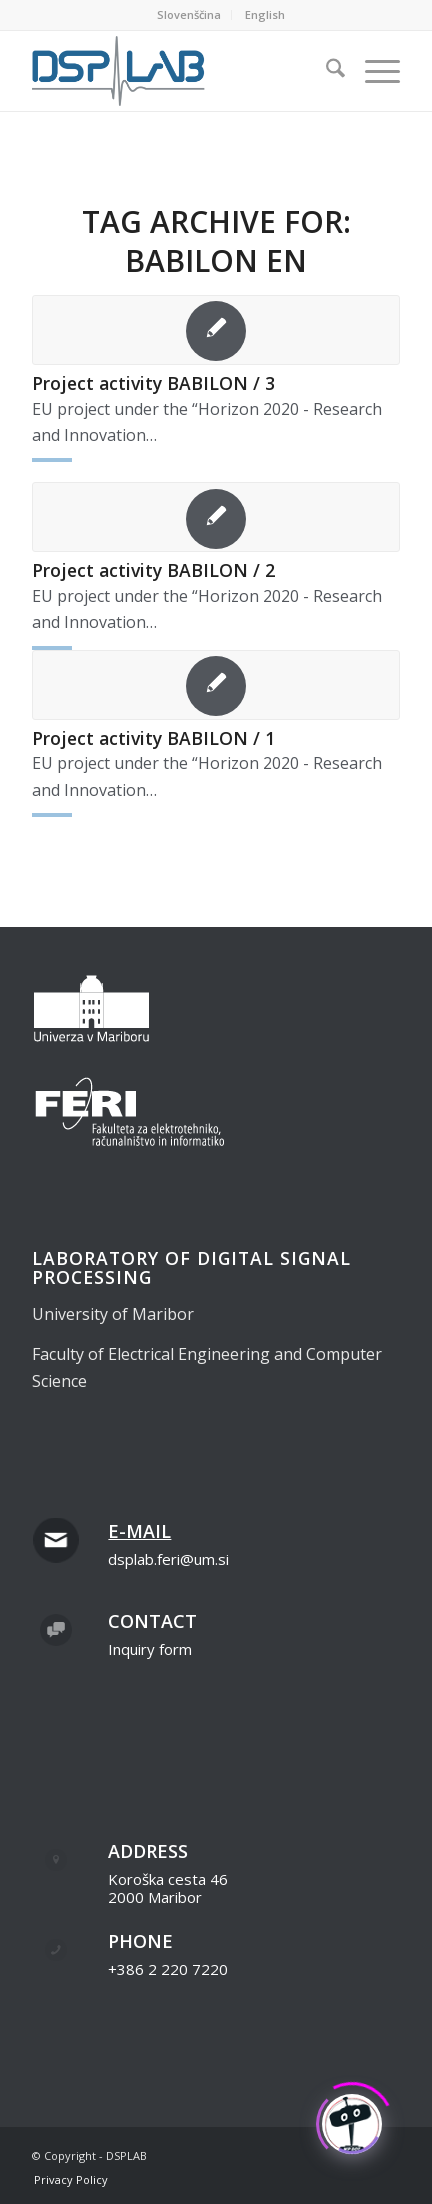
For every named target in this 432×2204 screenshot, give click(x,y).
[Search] (325, 71)
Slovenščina (189, 14)
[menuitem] (189, 15)
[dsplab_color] (179, 71)
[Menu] (372, 71)
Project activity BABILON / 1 (153, 738)
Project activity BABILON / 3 (153, 383)
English (265, 14)
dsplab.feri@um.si (168, 1559)
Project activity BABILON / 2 (153, 570)
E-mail (139, 1531)
